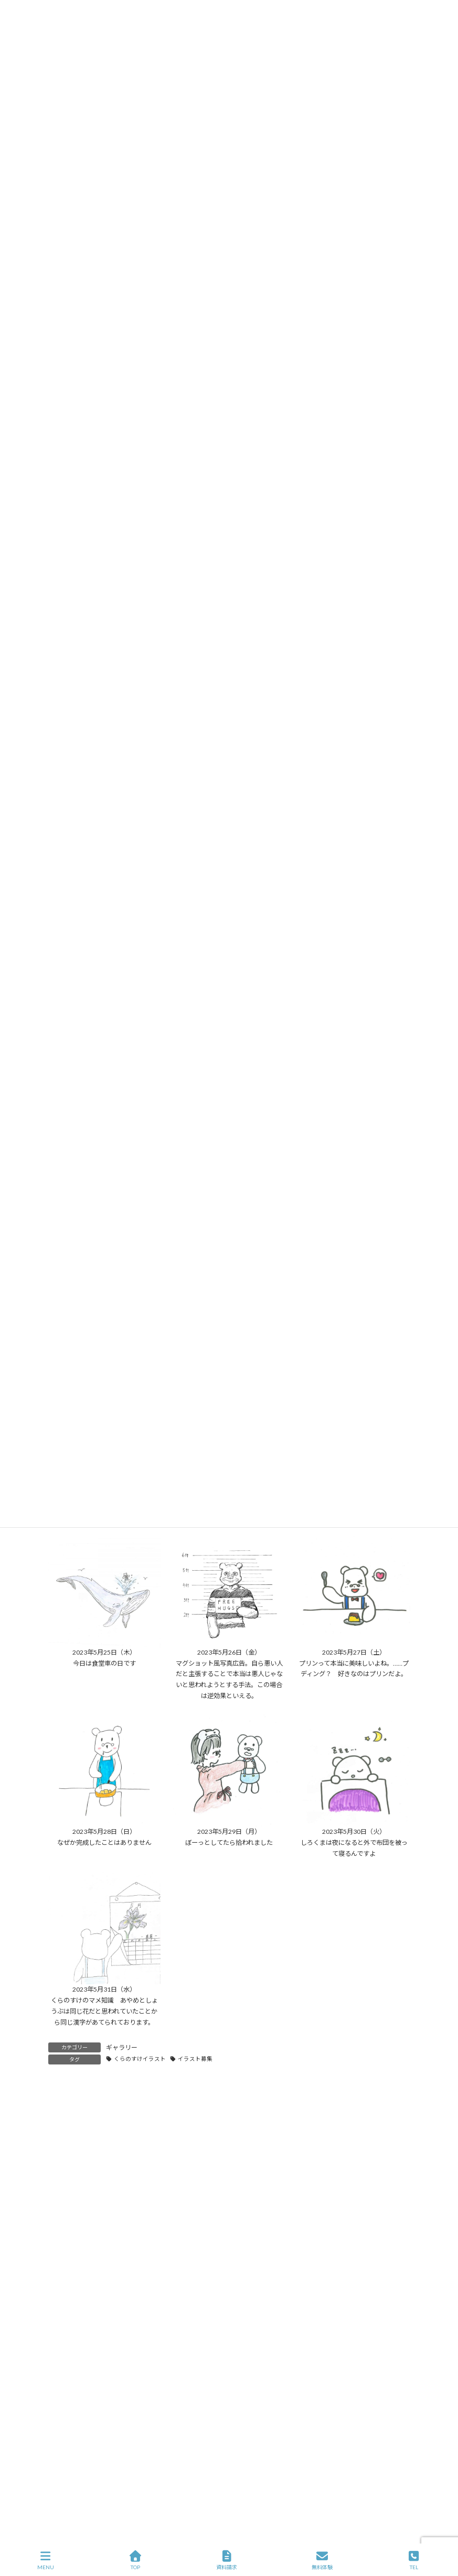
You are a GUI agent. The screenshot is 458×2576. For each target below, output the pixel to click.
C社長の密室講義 (79, 2453)
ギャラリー (121, 2047)
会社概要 (110, 2397)
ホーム (67, 2397)
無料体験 (322, 2560)
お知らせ (67, 2471)
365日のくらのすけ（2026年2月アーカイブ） (134, 2301)
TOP (135, 2560)
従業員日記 (70, 2508)
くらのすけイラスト (140, 2059)
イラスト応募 (362, 2397)
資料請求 (226, 2560)
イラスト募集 (195, 2059)
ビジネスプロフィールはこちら (281, 2499)
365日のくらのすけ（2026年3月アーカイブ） (134, 2251)
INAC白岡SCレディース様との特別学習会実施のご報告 (149, 2284)
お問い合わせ (304, 2397)
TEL (414, 2560)
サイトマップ (162, 2397)
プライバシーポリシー (232, 2397)
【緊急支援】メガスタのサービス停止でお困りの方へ (147, 2268)
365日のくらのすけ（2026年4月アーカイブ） (134, 2235)
